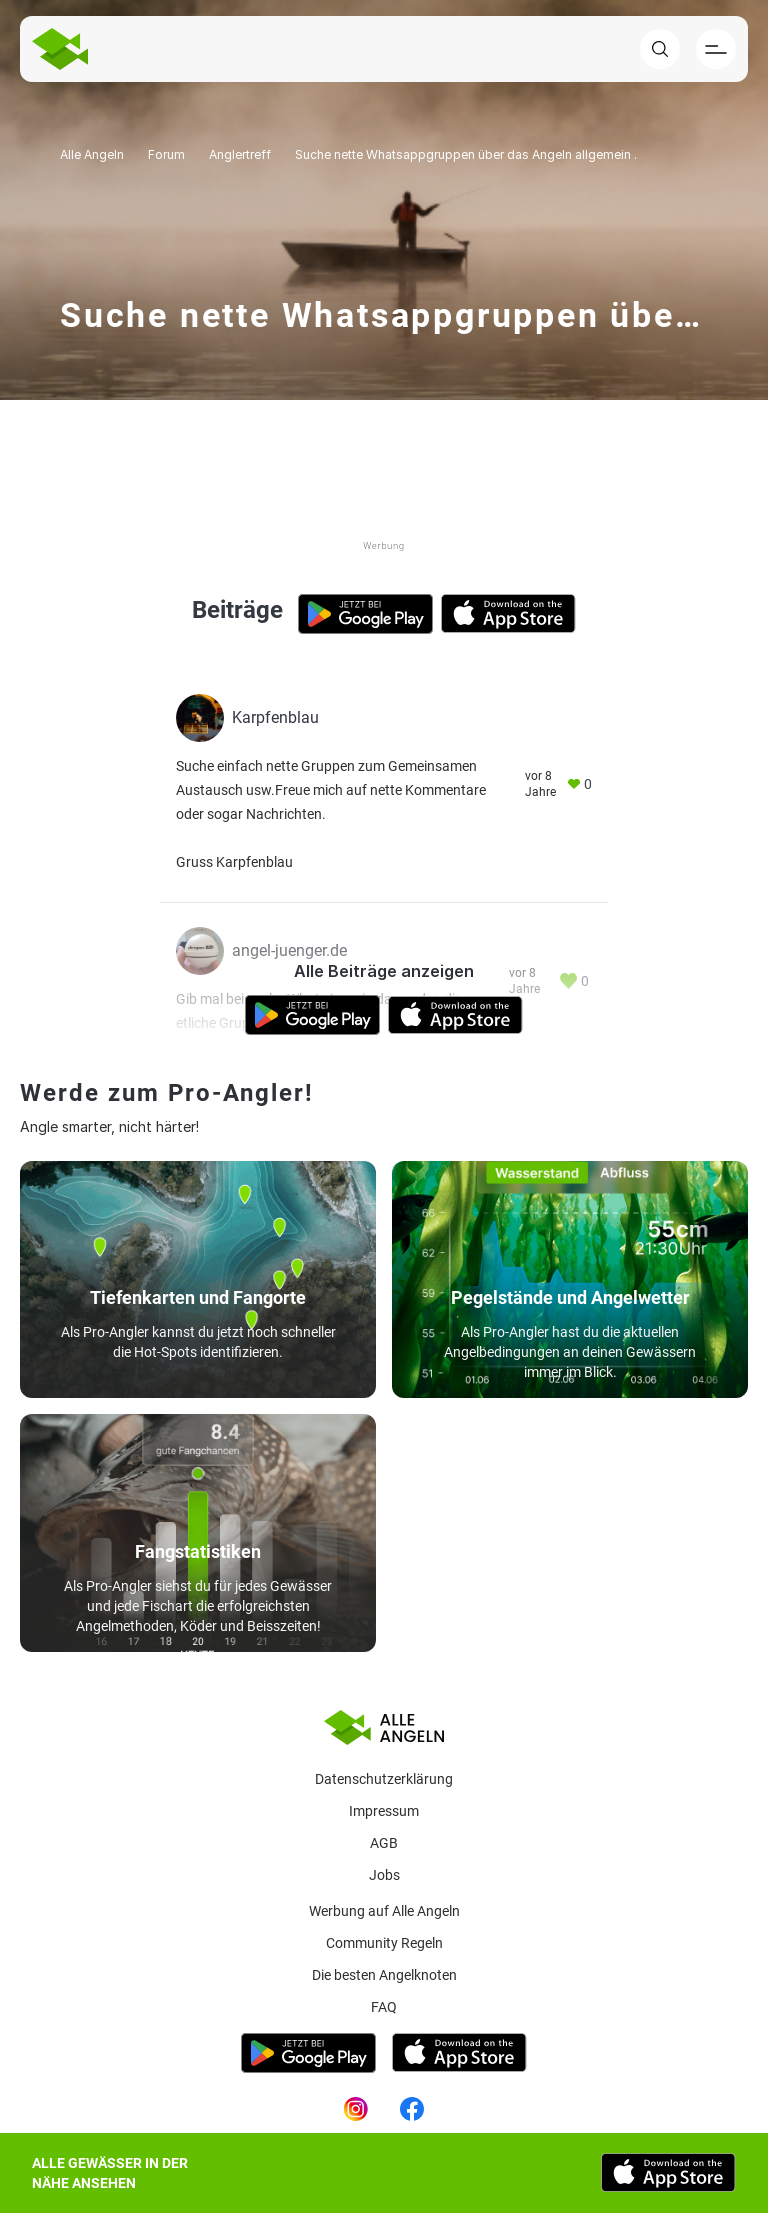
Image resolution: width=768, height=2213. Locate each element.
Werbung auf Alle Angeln (384, 1911)
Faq (384, 2007)
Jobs (384, 1875)
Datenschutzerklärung (384, 1779)
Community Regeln (384, 1943)
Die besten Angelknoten (384, 1975)
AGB (384, 1843)
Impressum (384, 1811)
